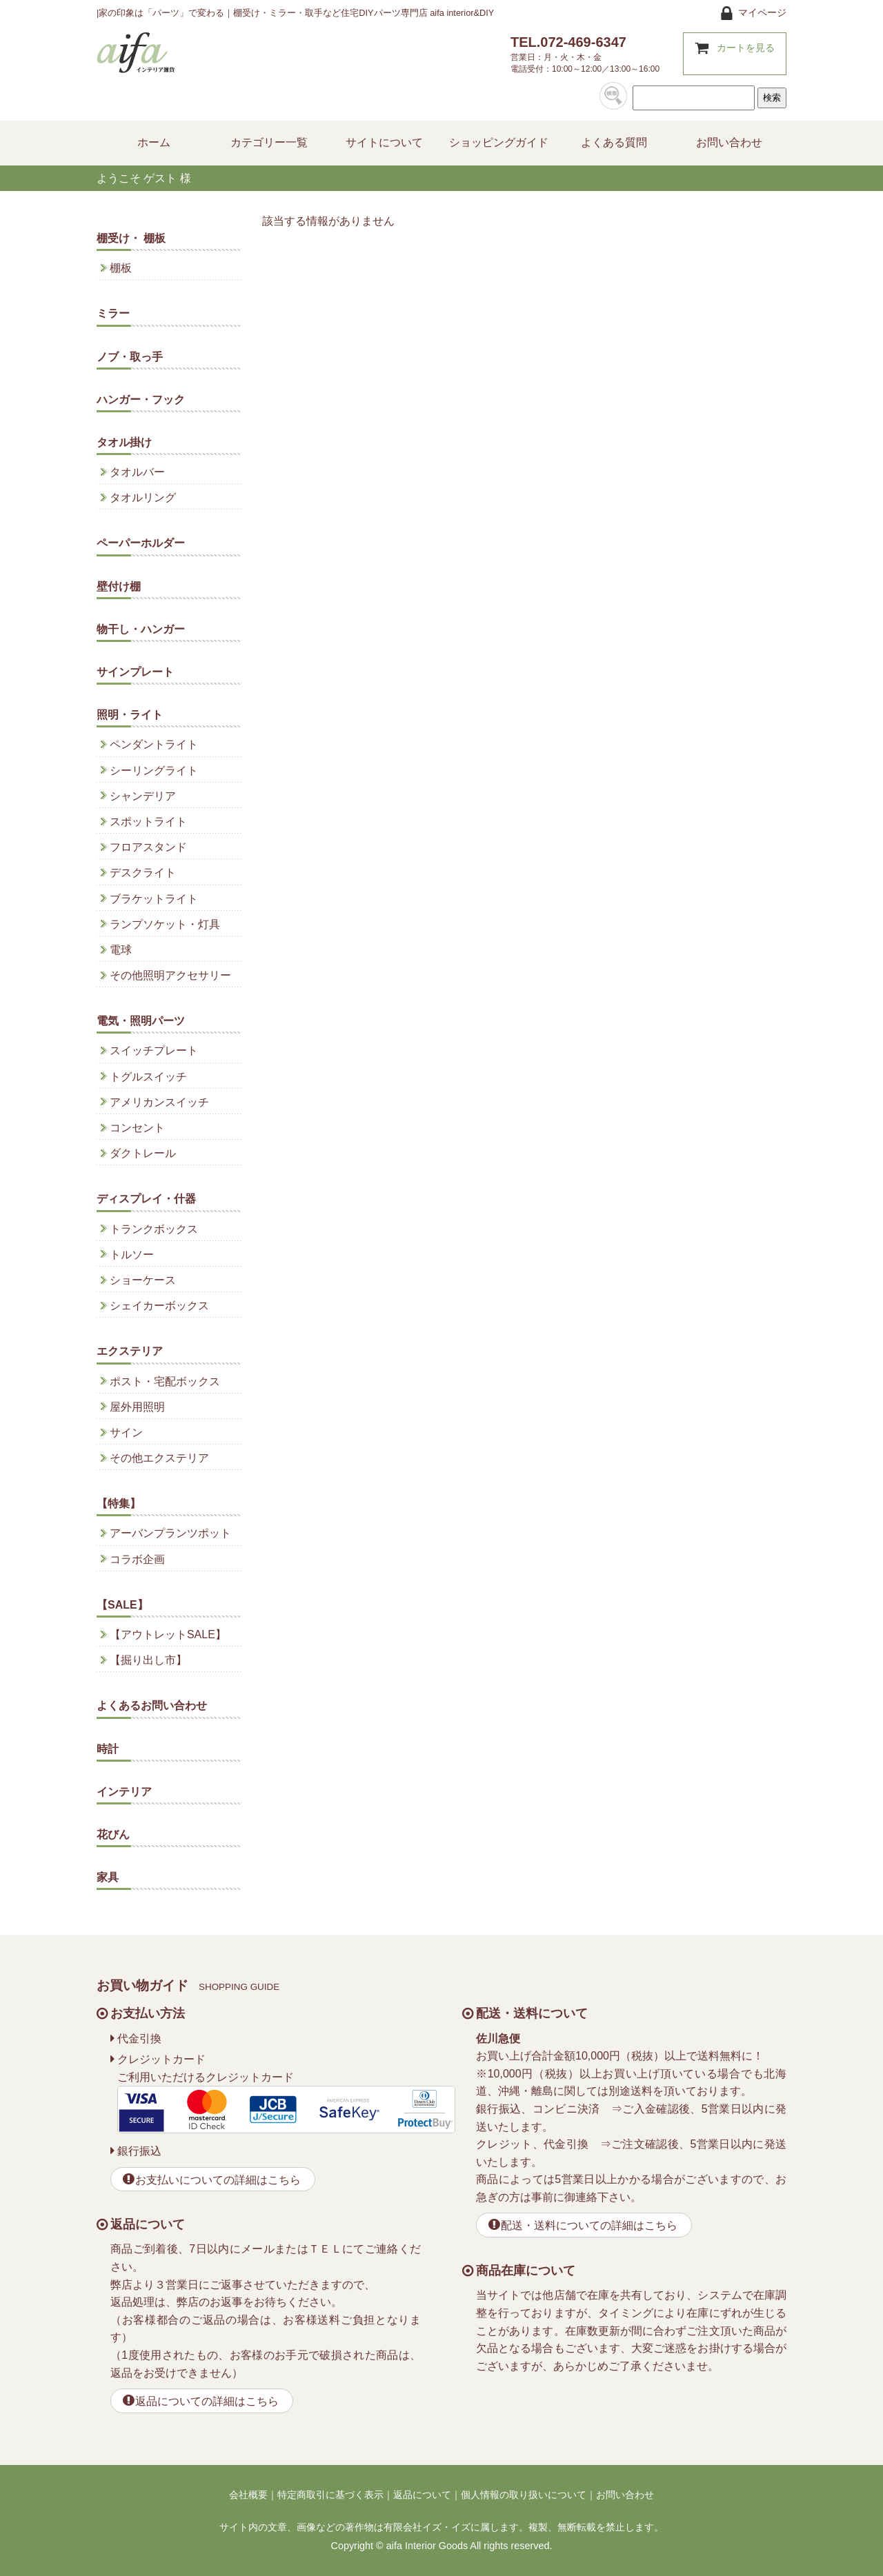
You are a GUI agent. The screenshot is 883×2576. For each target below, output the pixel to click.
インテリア (124, 1792)
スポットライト (148, 821)
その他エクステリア (159, 1458)
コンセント (137, 1128)
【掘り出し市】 (148, 1660)
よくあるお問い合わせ (152, 1705)
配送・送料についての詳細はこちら (589, 2225)
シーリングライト (154, 770)
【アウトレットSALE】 (168, 1634)
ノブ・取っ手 (130, 357)
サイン (126, 1432)
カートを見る (746, 47)
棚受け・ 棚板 (131, 238)
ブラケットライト (154, 899)
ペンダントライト (154, 744)
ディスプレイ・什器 (146, 1199)
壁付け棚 (119, 586)
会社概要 (248, 2494)
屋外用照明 (137, 1407)
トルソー (132, 1254)
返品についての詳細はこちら (207, 2401)
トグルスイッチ (148, 1077)
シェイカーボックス (159, 1305)
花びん (113, 1834)
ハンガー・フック (141, 399)
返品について (422, 2494)
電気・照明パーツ (141, 1021)
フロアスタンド (148, 847)
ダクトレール (143, 1153)
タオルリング (143, 497)
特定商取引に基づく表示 (330, 2494)
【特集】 (119, 1503)
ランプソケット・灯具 (165, 924)
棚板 (121, 268)
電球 (121, 950)
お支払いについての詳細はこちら (218, 2180)
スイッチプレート (154, 1050)
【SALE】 (122, 1605)
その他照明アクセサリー (170, 975)
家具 (108, 1877)
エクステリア (130, 1351)
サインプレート (135, 672)
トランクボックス (154, 1229)
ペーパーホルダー (141, 543)
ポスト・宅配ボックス (165, 1381)
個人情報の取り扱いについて (523, 2494)
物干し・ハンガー (141, 629)
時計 (108, 1749)
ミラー (113, 313)
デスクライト (143, 872)
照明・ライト (130, 715)
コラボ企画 (137, 1559)
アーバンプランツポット (170, 1533)
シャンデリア (143, 796)
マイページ (762, 12)
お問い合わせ (625, 2494)
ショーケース (143, 1280)
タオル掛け (124, 442)
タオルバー (137, 472)
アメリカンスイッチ (159, 1102)
